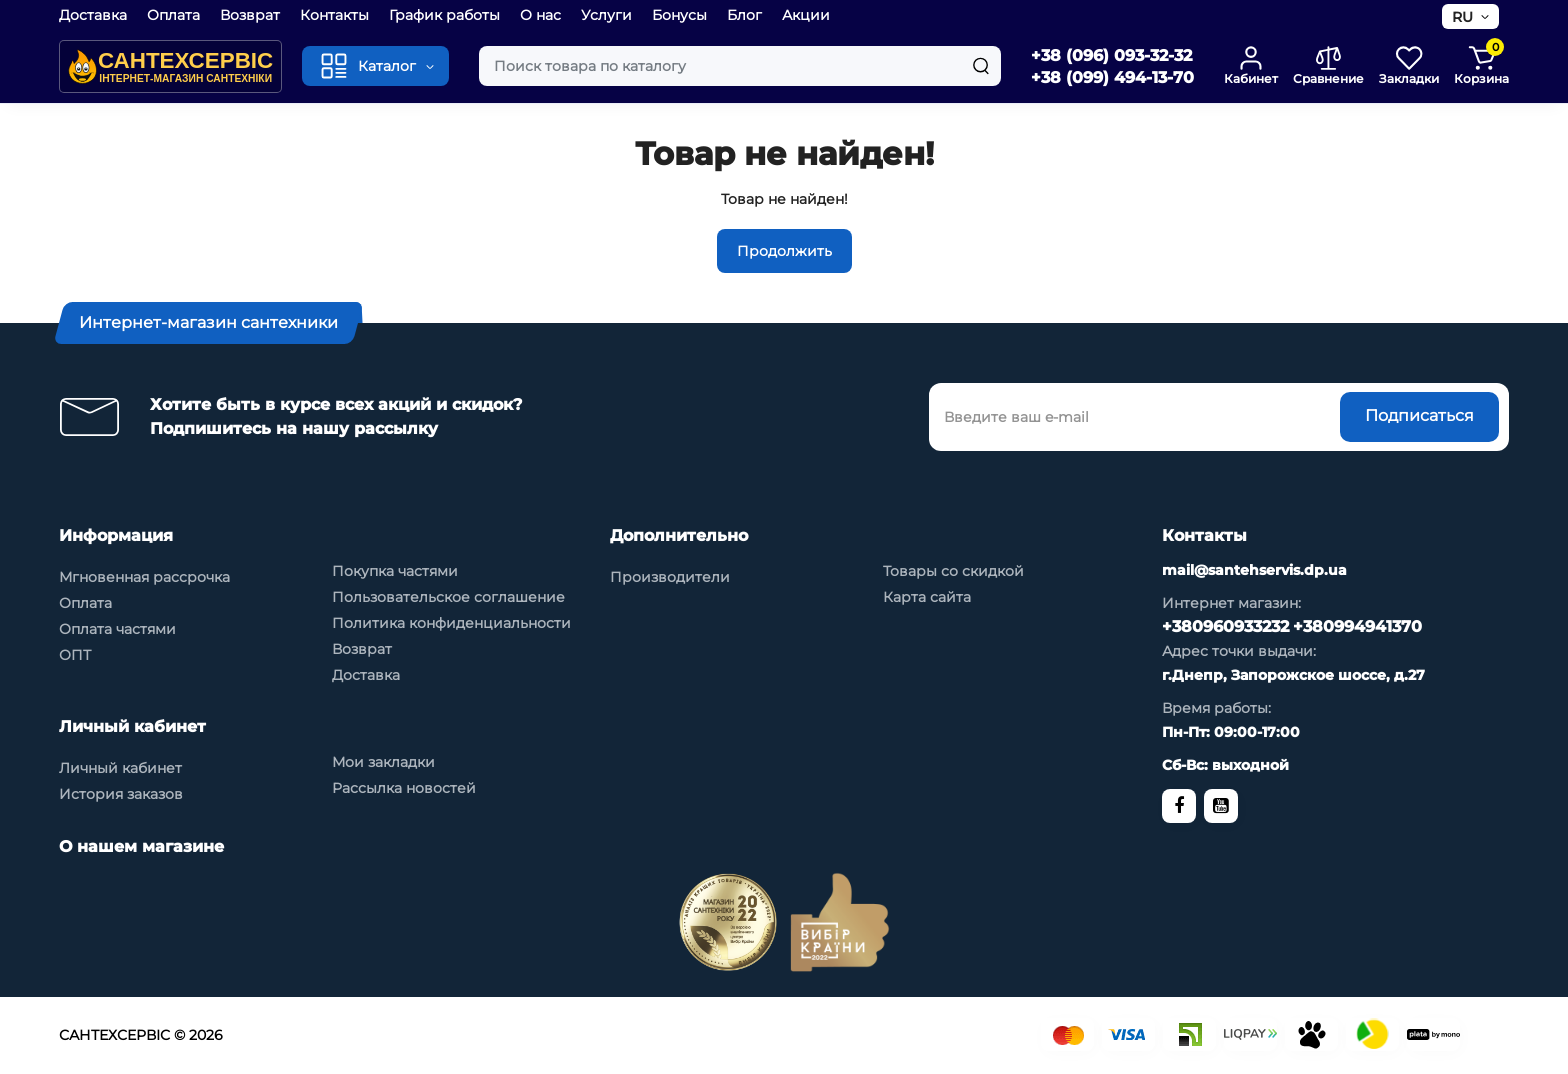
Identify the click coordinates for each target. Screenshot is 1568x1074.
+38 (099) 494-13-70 (1112, 77)
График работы (444, 15)
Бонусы (679, 15)
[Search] (981, 66)
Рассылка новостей (404, 788)
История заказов (121, 794)
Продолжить (784, 251)
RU (1462, 17)
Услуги (606, 15)
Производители (670, 577)
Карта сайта (927, 597)
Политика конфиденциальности (451, 623)
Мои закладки (383, 762)
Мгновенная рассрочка (144, 577)
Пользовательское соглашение (448, 597)
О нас (540, 15)
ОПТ (75, 655)
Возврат (250, 15)
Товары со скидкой (953, 571)
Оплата (173, 15)
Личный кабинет (120, 768)
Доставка (93, 15)
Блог (744, 15)
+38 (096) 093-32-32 (1111, 55)
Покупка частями (395, 571)
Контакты (334, 15)
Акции (806, 15)
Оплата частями (117, 629)
